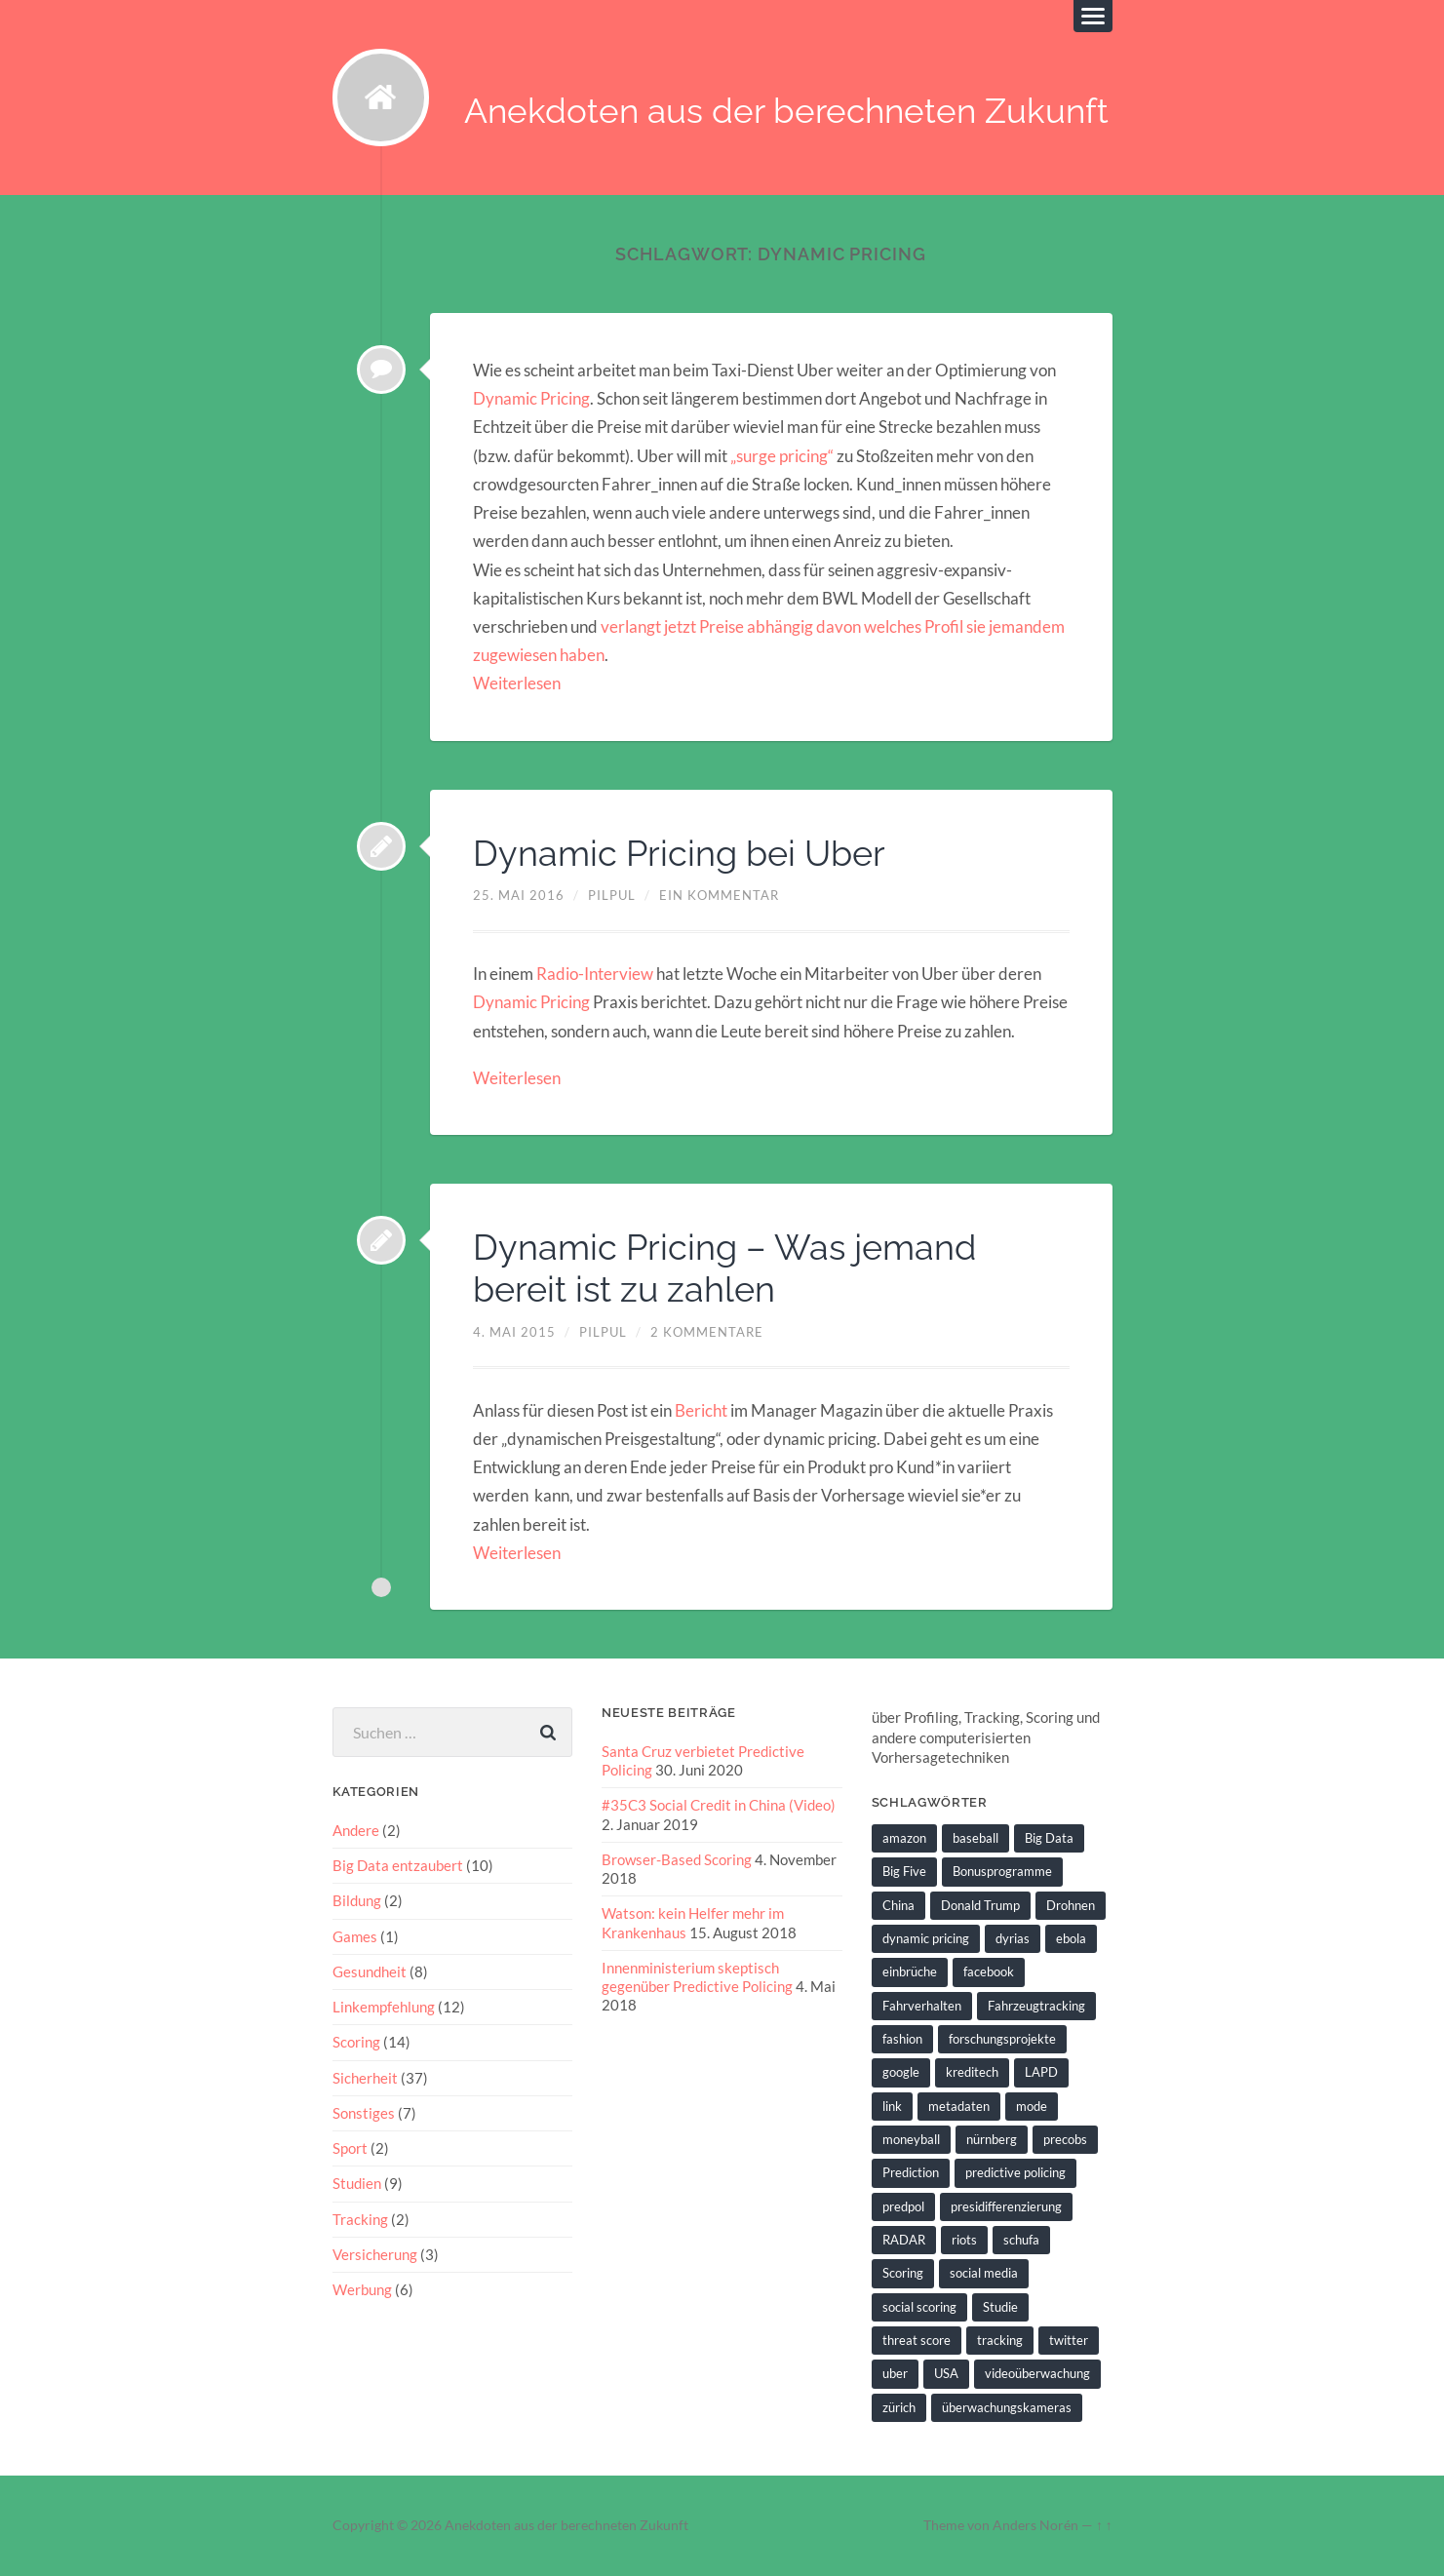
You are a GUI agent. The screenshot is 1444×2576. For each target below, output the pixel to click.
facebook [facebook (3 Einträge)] (988, 1971)
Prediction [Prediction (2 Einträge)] (910, 2172)
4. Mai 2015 (514, 1332)
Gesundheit (369, 1971)
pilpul (612, 895)
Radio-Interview (594, 973)
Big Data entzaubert (397, 1865)
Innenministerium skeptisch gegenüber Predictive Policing (697, 1977)
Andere (355, 1830)
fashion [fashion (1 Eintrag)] (902, 2039)
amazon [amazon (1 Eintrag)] (904, 1838)
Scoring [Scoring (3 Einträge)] (902, 2273)
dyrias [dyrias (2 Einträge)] (1012, 1938)
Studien (356, 2183)
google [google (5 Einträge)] (900, 2072)
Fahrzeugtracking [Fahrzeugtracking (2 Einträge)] (1036, 2005)
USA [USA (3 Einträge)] (946, 2373)
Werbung (362, 2289)
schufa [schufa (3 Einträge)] (1021, 2239)
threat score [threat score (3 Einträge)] (916, 2340)
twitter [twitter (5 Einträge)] (1068, 2340)
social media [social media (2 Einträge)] (984, 2273)
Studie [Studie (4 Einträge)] (1000, 2307)
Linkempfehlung (383, 2006)
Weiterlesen (517, 684)
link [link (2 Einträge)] (892, 2106)
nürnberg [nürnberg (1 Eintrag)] (991, 2139)
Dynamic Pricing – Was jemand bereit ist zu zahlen (724, 1268)
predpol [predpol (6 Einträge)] (903, 2206)
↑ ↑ (1104, 2525)
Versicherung (374, 2254)
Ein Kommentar (719, 895)
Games (354, 1936)
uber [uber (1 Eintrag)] (895, 2373)
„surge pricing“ (782, 456)
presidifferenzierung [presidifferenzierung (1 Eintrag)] (1006, 2206)
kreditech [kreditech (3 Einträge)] (972, 2072)
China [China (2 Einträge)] (898, 1905)
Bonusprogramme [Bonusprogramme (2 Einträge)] (1002, 1872)
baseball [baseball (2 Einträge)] (975, 1838)
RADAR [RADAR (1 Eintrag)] (903, 2239)
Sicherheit (365, 2078)
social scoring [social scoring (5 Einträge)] (919, 2307)
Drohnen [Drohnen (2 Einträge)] (1070, 1905)
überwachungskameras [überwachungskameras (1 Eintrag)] (1007, 2407)
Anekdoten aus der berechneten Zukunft (787, 111)
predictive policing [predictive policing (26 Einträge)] (1015, 2172)
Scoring (356, 2041)
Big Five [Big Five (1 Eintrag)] (904, 1872)
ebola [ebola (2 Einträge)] (1071, 1938)
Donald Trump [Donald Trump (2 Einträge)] (980, 1905)
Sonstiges (363, 2113)
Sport (350, 2148)
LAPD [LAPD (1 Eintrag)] (1041, 2072)
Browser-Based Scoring (677, 1859)
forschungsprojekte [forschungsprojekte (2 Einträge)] (1002, 2039)
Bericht (702, 1410)
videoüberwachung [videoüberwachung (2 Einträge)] (1037, 2373)
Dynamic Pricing (531, 398)
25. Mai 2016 (519, 895)
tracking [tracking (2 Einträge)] (1000, 2340)
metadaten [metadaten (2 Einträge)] (959, 2106)
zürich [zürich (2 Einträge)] (899, 2407)
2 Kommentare (706, 1332)
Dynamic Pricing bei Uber (679, 853)
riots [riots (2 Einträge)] (964, 2239)
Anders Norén (1035, 2525)
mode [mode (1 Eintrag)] (1031, 2106)
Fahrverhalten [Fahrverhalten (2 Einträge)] (921, 2005)
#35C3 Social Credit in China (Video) (719, 1806)
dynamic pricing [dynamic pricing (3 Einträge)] (925, 1938)
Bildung (356, 1901)
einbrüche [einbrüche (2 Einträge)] (909, 1971)
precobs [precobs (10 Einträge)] (1065, 2139)
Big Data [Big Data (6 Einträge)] (1049, 1838)
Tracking (360, 2219)
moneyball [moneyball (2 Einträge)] (911, 2139)
